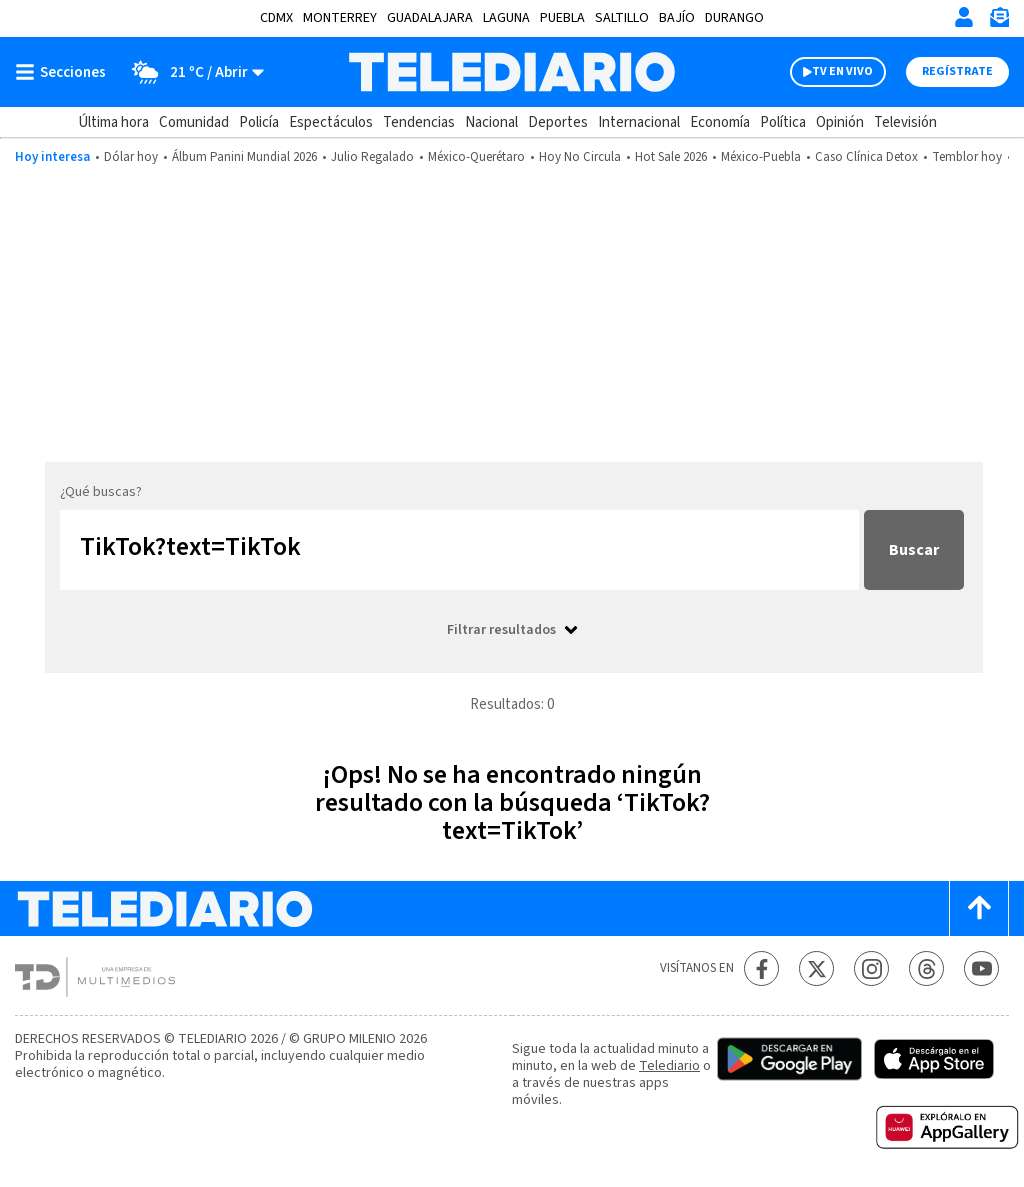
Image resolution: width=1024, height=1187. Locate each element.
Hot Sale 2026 (671, 157)
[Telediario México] (511, 72)
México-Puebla (761, 157)
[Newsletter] (999, 21)
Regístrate (957, 71)
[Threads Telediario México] (926, 968)
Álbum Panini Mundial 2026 (244, 157)
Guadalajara (430, 18)
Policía (259, 122)
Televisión (905, 122)
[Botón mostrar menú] (65, 72)
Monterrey (340, 18)
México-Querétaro (476, 157)
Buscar (914, 550)
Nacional (491, 122)
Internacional (639, 122)
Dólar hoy (131, 157)
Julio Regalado (372, 157)
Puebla (562, 18)
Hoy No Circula (580, 157)
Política (783, 122)
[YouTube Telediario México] (981, 968)
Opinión (840, 122)
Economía (720, 122)
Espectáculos (331, 122)
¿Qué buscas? (101, 492)
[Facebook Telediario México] (761, 968)
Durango (734, 18)
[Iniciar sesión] (964, 17)
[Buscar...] (459, 550)
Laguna (506, 18)
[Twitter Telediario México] (816, 968)
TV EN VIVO (842, 71)
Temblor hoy (967, 157)
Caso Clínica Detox (866, 157)
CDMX (276, 18)
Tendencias (419, 122)
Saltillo (622, 18)
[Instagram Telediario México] (871, 968)
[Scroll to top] (979, 908)
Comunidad (194, 122)
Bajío (677, 18)
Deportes (558, 122)
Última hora (113, 122)
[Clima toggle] (191, 72)
